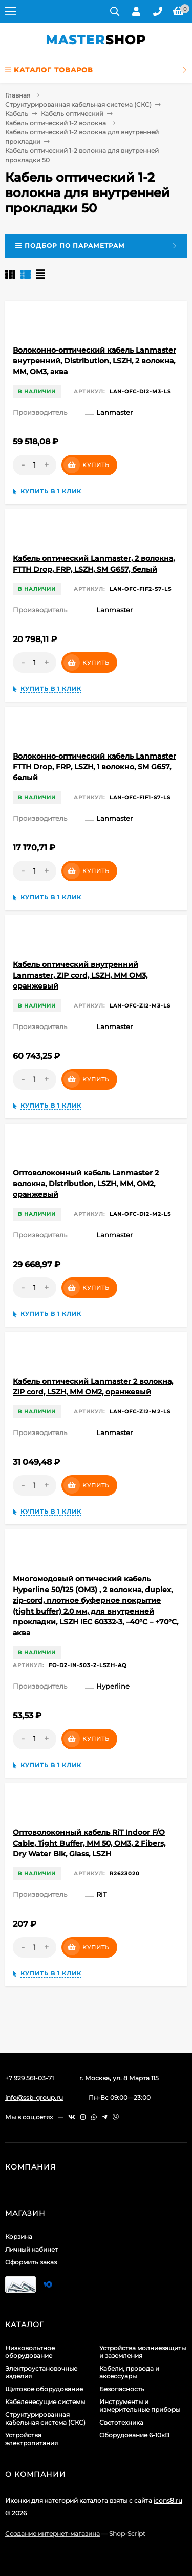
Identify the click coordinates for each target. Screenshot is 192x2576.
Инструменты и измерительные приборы (139, 2405)
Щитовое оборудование (44, 2389)
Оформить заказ (31, 2262)
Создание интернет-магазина (52, 2534)
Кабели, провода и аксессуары (129, 2372)
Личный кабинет (31, 2249)
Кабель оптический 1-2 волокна (55, 123)
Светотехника (121, 2422)
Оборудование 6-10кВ (134, 2435)
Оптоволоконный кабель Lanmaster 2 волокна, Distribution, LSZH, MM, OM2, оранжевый (86, 1183)
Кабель (16, 114)
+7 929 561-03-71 (29, 2078)
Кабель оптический (72, 114)
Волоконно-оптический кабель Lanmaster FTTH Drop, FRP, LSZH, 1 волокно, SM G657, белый (94, 766)
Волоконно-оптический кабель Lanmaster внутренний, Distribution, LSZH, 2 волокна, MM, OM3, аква (94, 360)
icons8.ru (168, 2500)
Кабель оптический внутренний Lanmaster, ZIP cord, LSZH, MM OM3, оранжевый (80, 975)
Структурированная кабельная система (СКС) (78, 104)
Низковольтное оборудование (30, 2351)
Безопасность (121, 2389)
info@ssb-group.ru (34, 2097)
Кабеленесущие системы (45, 2402)
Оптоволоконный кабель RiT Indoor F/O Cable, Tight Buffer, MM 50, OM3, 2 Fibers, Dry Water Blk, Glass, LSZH (89, 1843)
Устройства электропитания (31, 2439)
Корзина (18, 2236)
